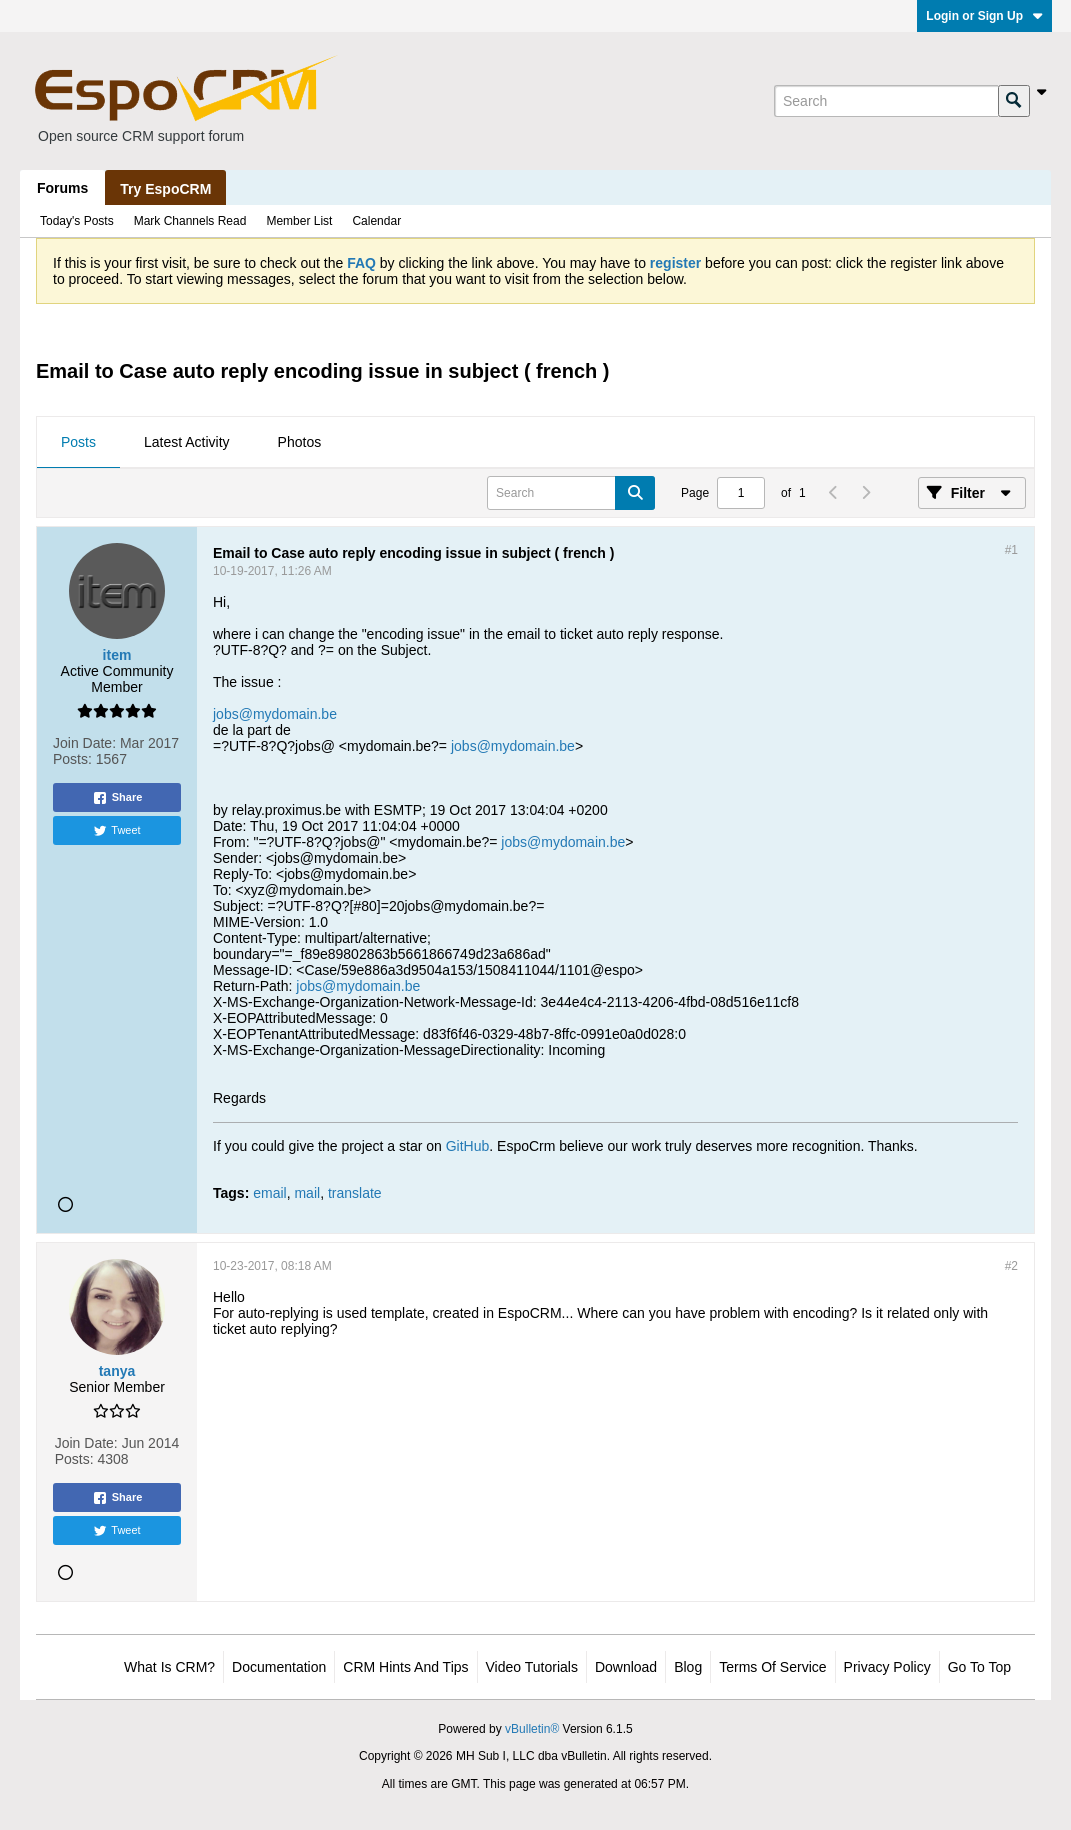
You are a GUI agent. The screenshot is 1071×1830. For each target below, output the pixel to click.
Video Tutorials (532, 1667)
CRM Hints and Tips (405, 1667)
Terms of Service (772, 1667)
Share (117, 798)
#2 (1011, 1266)
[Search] (886, 101)
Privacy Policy (887, 1667)
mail (307, 1193)
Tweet (116, 831)
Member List (299, 221)
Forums (62, 188)
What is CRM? (169, 1667)
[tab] (78, 443)
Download (626, 1667)
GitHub (468, 1146)
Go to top (979, 1667)
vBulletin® (532, 1729)
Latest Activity (187, 442)
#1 (1011, 550)
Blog (688, 1667)
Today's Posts (77, 221)
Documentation (279, 1667)
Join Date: (84, 743)
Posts (78, 442)
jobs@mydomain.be (275, 714)
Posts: (72, 759)
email (269, 1193)
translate (355, 1193)
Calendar (376, 221)
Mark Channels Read (190, 221)
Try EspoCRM (165, 189)
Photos (300, 442)
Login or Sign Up (984, 16)
